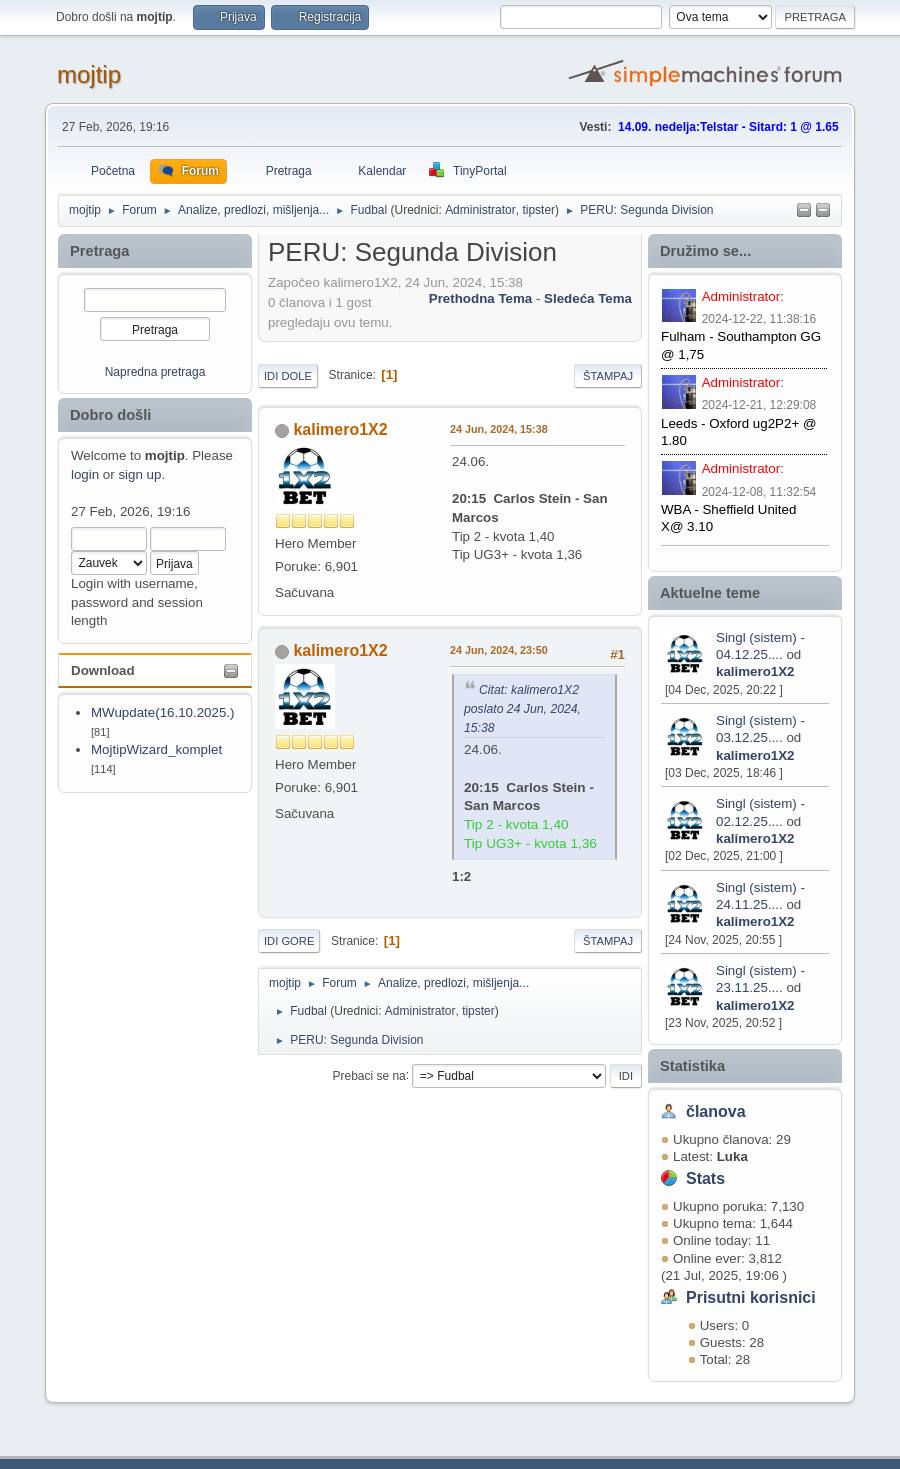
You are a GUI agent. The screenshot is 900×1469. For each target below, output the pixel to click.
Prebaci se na (369, 1075)
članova (716, 1111)
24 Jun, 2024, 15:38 (499, 429)
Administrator (480, 210)
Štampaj (608, 376)
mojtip (89, 74)
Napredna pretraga (155, 372)
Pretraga (99, 251)
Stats (705, 1178)
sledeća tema (588, 298)
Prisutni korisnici (751, 1297)
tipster (538, 210)
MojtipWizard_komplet (156, 749)
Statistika (692, 1066)
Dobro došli (110, 415)
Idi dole (288, 376)
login (85, 474)
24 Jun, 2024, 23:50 (499, 650)
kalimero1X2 (755, 671)
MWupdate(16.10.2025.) (163, 712)
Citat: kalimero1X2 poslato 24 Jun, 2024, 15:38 (522, 709)
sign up (139, 474)
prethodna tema (480, 298)
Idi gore (289, 941)
